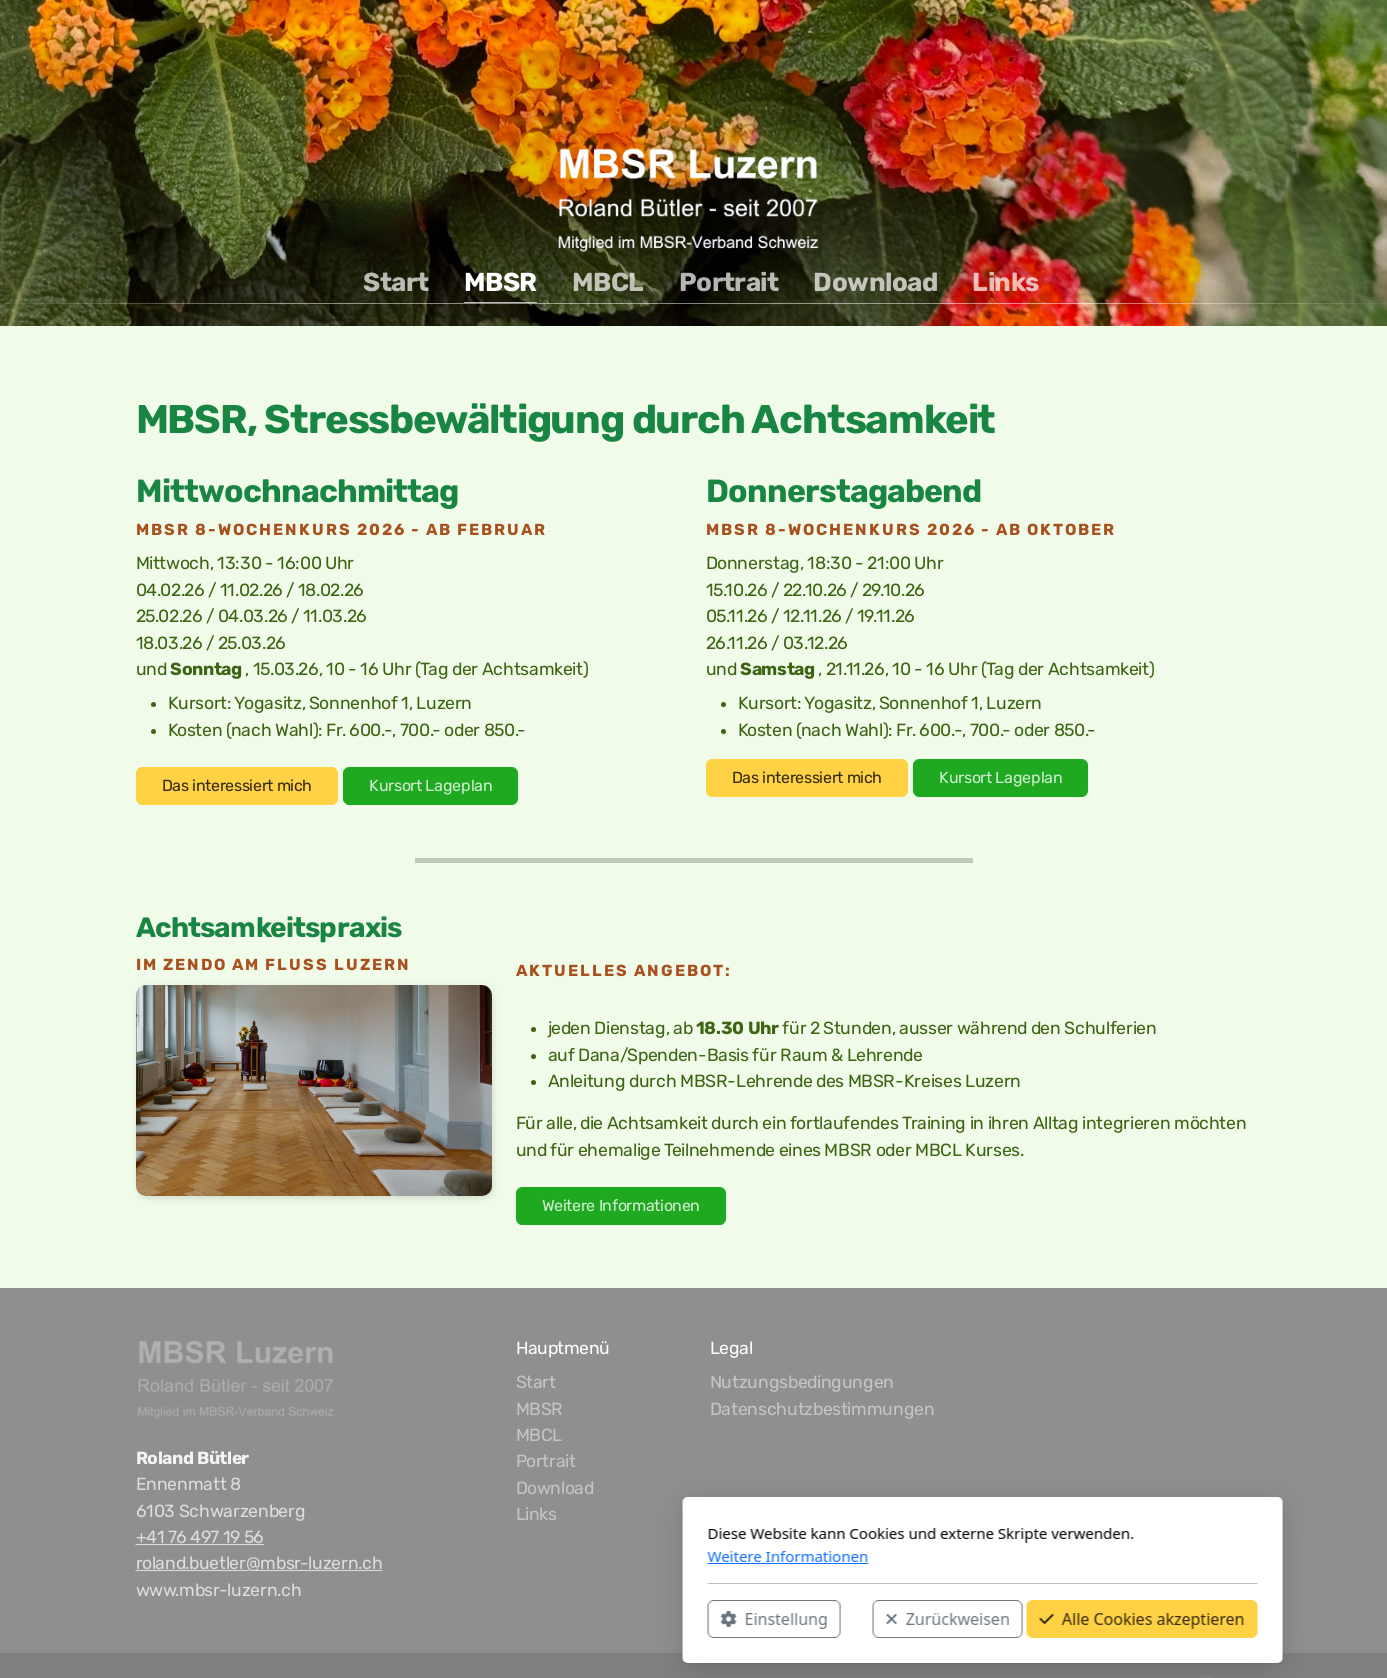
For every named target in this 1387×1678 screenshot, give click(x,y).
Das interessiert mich (237, 785)
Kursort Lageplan (430, 785)
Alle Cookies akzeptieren (853, 1619)
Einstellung (485, 1619)
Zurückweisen (659, 1619)
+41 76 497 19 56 (200, 1537)
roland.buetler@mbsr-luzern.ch (259, 1563)
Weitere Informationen (621, 1205)
